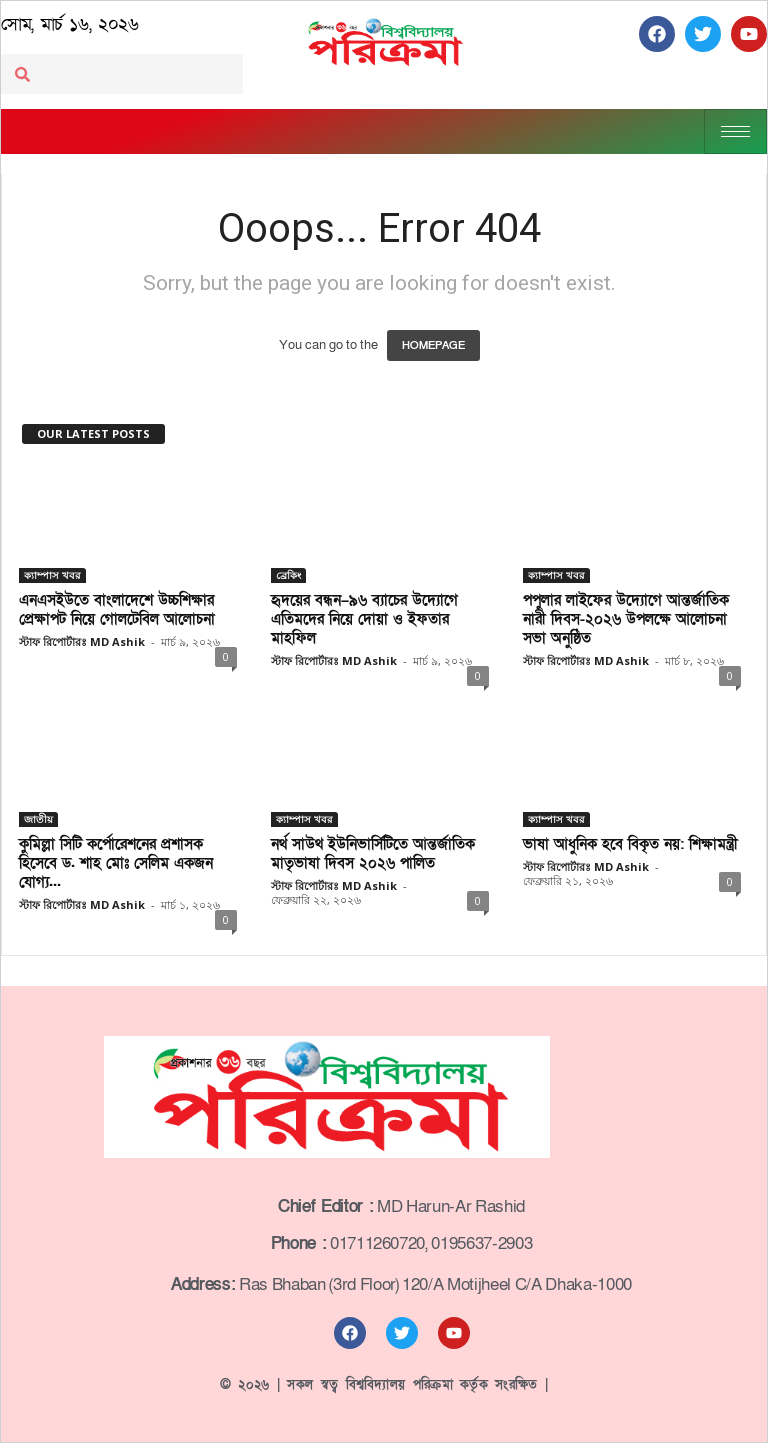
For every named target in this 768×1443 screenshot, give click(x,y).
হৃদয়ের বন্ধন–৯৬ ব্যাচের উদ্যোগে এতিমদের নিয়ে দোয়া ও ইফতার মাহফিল (364, 619)
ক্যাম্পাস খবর (52, 575)
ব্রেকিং (288, 575)
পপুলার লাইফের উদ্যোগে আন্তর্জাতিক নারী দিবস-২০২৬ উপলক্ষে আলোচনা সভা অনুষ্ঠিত (626, 619)
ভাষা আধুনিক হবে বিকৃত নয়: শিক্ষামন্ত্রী (630, 844)
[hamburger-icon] (735, 131)
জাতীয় (38, 819)
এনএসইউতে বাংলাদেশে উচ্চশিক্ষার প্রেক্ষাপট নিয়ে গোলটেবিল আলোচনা (117, 609)
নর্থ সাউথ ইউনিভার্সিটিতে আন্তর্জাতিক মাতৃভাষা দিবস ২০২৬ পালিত (373, 853)
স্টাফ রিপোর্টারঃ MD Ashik (82, 641)
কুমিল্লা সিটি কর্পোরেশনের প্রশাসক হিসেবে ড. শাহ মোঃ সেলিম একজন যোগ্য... (116, 863)
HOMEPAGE (433, 345)
